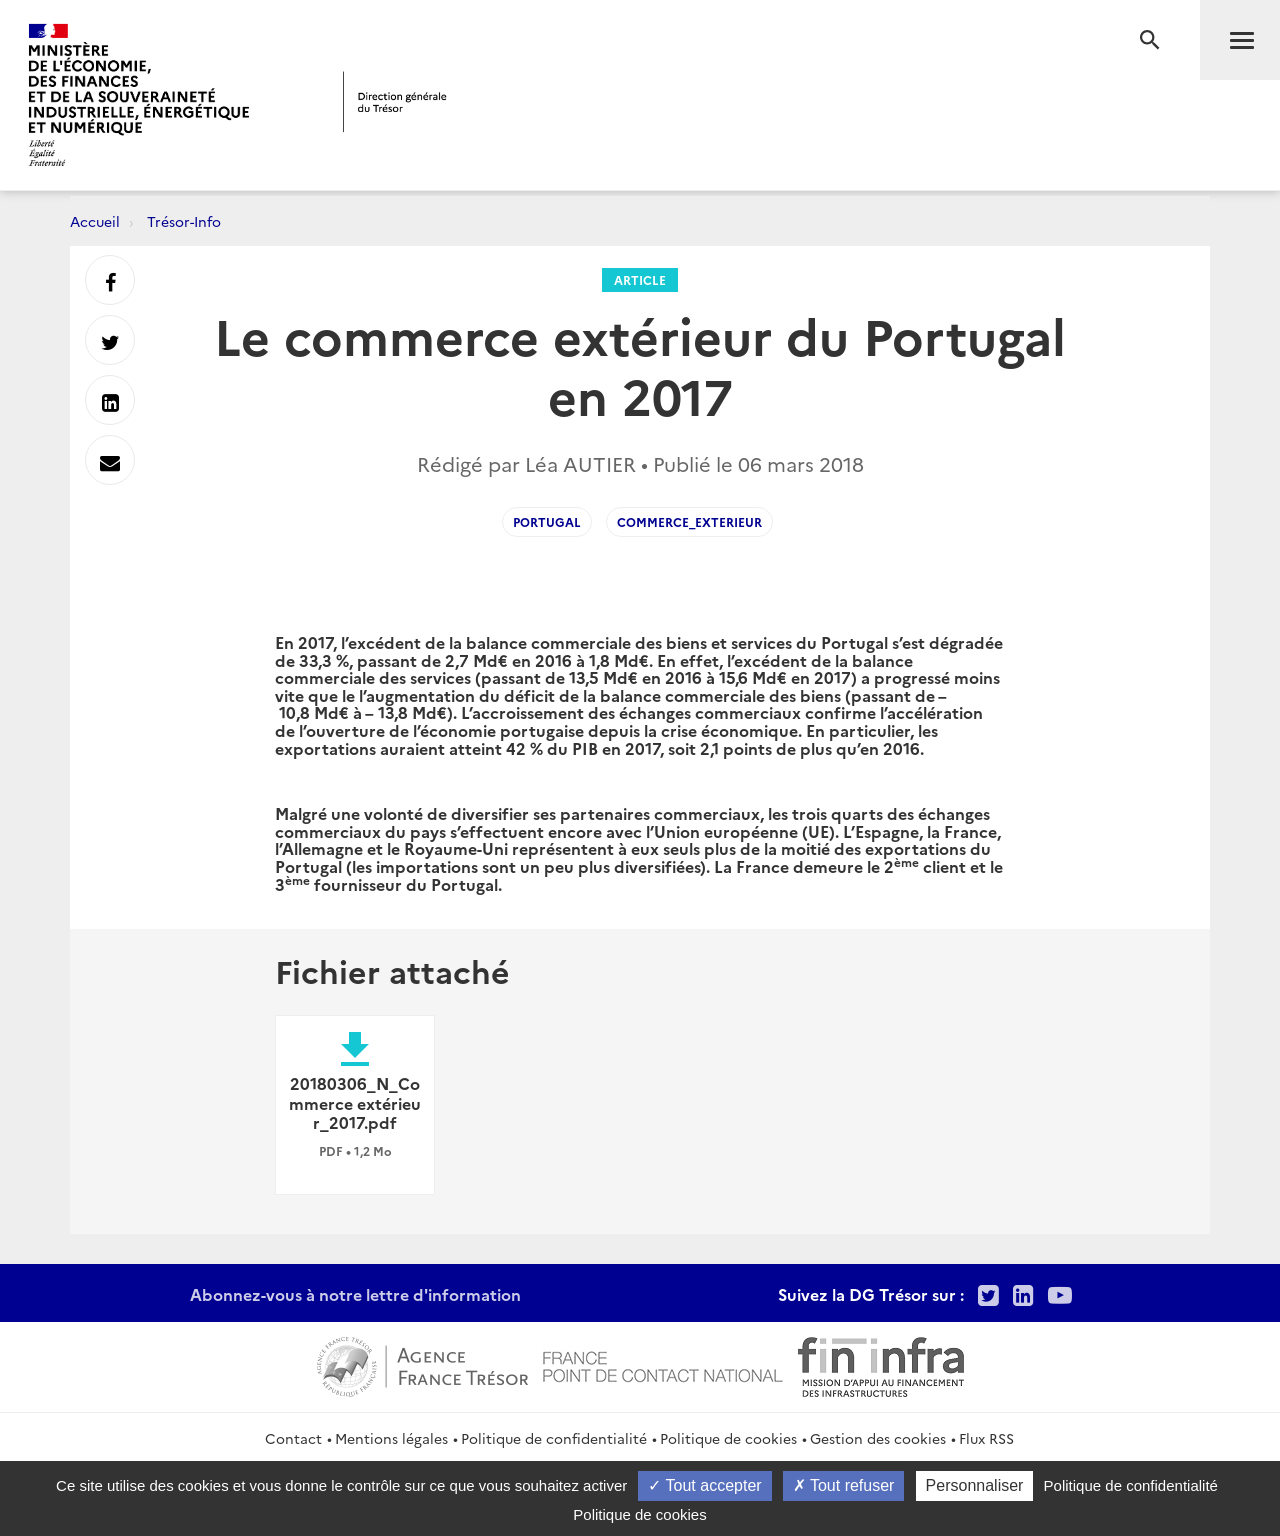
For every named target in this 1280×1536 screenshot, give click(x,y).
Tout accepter (704, 1485)
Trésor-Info (184, 221)
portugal (547, 521)
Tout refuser (844, 1485)
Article (640, 279)
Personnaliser (975, 1485)
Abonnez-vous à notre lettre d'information (355, 1294)
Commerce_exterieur (689, 521)
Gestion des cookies (878, 1438)
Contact (293, 1438)
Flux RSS (986, 1438)
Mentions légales (391, 1438)
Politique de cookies (728, 1438)
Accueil (95, 221)
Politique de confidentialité (554, 1438)
